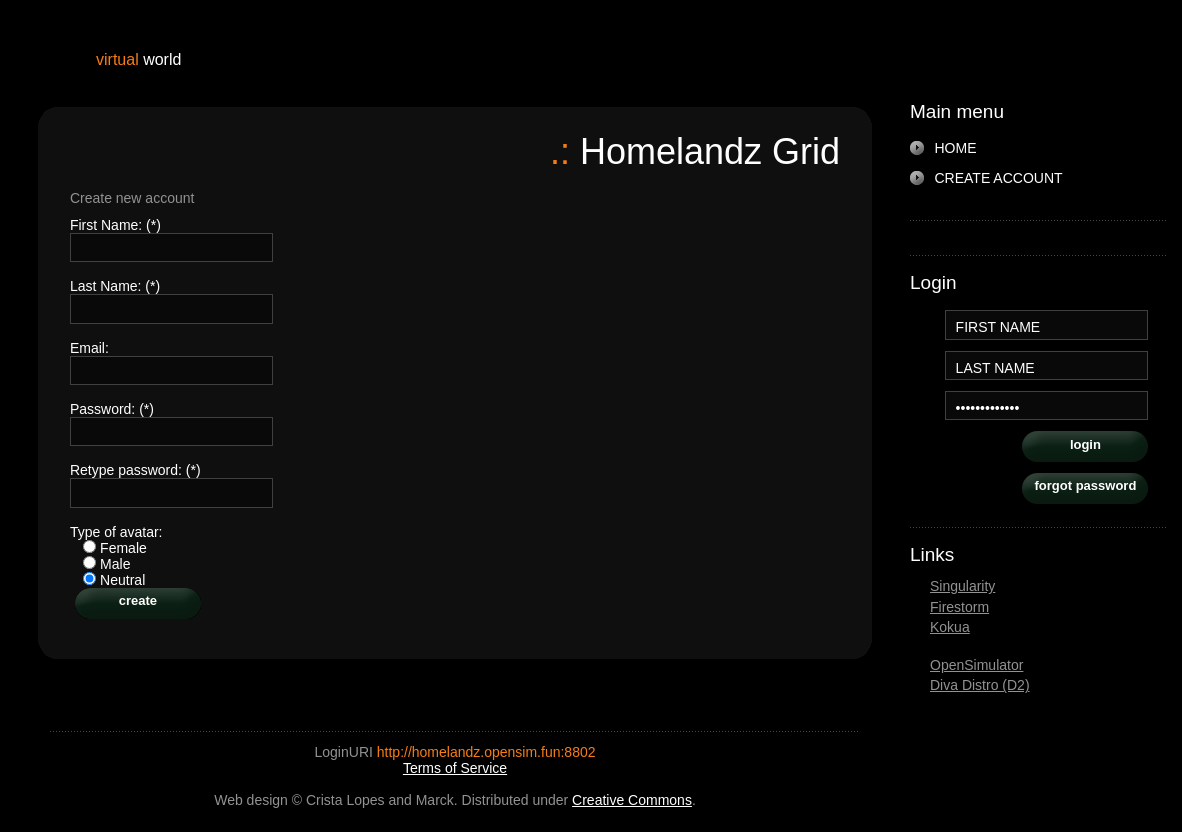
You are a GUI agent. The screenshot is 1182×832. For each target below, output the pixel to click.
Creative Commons (632, 800)
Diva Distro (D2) (980, 685)
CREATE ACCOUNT (999, 178)
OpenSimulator (976, 665)
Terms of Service (455, 768)
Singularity (962, 586)
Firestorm (959, 607)
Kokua (950, 627)
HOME (956, 148)
